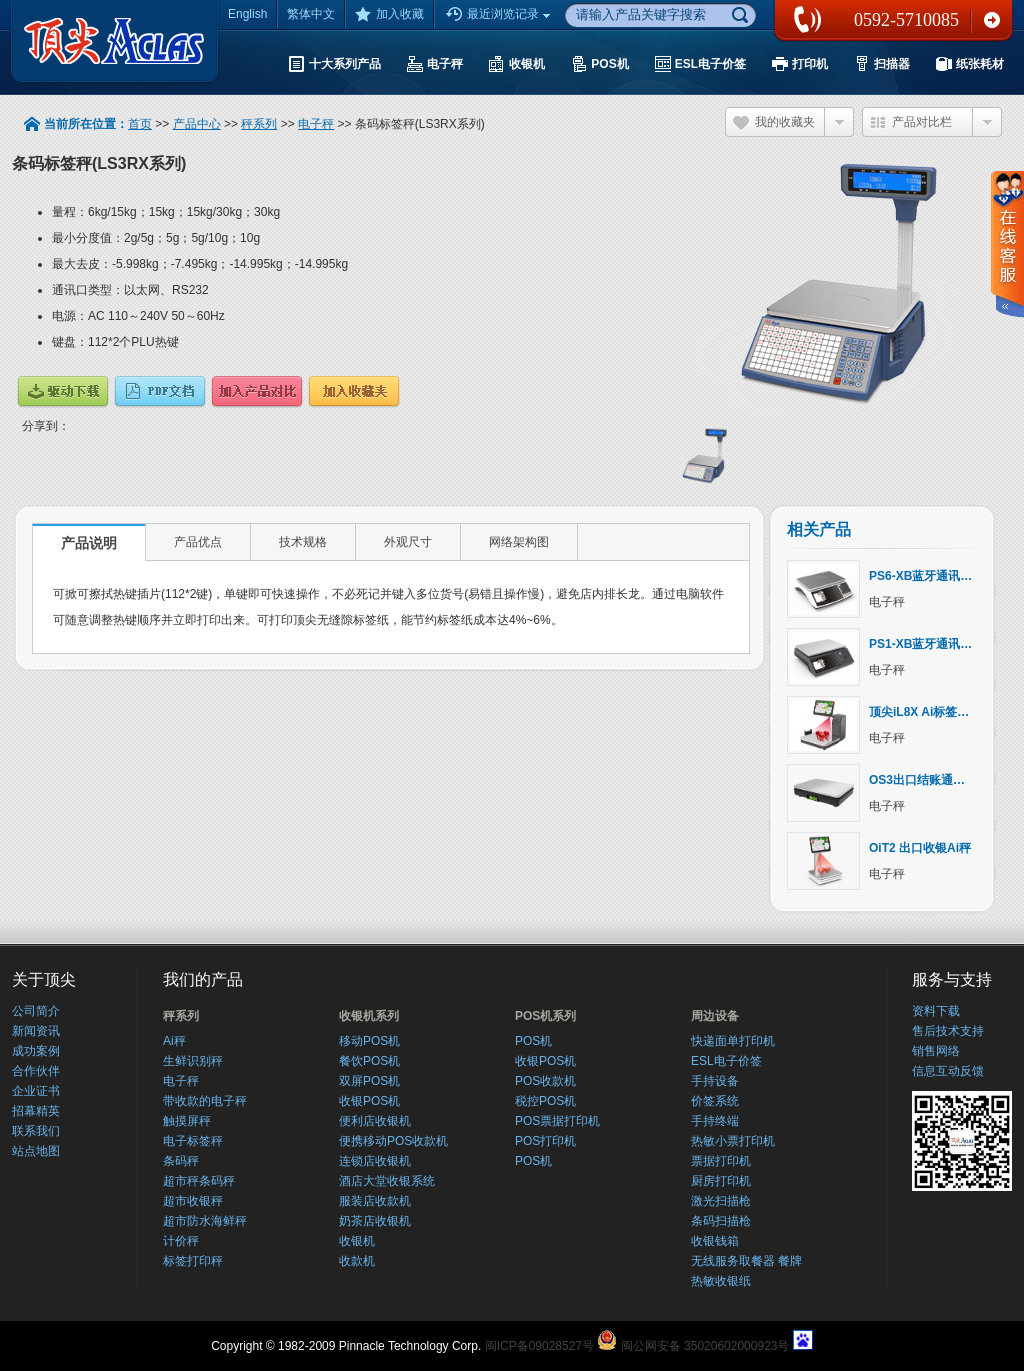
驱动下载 (63, 391)
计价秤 (181, 1241)
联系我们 (992, 20)
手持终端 (715, 1121)
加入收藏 (389, 14)
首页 (140, 124)
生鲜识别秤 (193, 1061)
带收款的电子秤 (205, 1101)
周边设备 (715, 1016)
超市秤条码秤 (199, 1181)
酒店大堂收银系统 (387, 1181)
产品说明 (89, 543)
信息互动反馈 (948, 1071)
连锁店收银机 (375, 1161)
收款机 (357, 1261)
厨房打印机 (721, 1181)
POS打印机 (545, 1141)
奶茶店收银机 (375, 1221)
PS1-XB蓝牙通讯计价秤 (932, 644)
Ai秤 (174, 1041)
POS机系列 (545, 1016)
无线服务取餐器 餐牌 (746, 1261)
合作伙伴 (36, 1071)
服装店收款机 (375, 1201)
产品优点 (198, 542)
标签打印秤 (193, 1261)
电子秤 (316, 124)
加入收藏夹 (354, 391)
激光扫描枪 (721, 1201)
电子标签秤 (193, 1141)
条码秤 (181, 1161)
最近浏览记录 (500, 15)
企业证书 (36, 1091)
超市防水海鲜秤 (205, 1221)
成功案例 (36, 1051)
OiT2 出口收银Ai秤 (920, 848)
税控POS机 (545, 1101)
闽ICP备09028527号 (539, 1346)
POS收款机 (545, 1081)
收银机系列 (369, 1016)
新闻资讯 (36, 1031)
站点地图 (36, 1151)
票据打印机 (721, 1161)
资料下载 (936, 1011)
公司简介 (36, 1011)
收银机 (357, 1241)
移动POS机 (369, 1041)
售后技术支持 (948, 1031)
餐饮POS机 (369, 1061)
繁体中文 (311, 14)
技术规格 (303, 542)
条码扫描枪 (721, 1221)
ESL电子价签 (726, 1061)
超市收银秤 (193, 1201)
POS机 (533, 1041)
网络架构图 (519, 542)
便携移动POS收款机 (393, 1141)
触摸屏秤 (187, 1121)
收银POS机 (369, 1101)
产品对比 (257, 391)
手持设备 (715, 1081)
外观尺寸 (408, 542)
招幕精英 (36, 1111)
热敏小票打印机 (733, 1141)
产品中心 (197, 124)
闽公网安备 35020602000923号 (705, 1346)
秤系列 (259, 124)
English (247, 14)
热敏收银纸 (721, 1281)
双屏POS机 (369, 1081)
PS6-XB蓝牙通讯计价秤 (932, 576)
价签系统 (715, 1101)
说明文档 (160, 391)
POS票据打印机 (557, 1121)
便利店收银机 (375, 1121)
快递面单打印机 (733, 1041)
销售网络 (936, 1051)
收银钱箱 (715, 1241)
